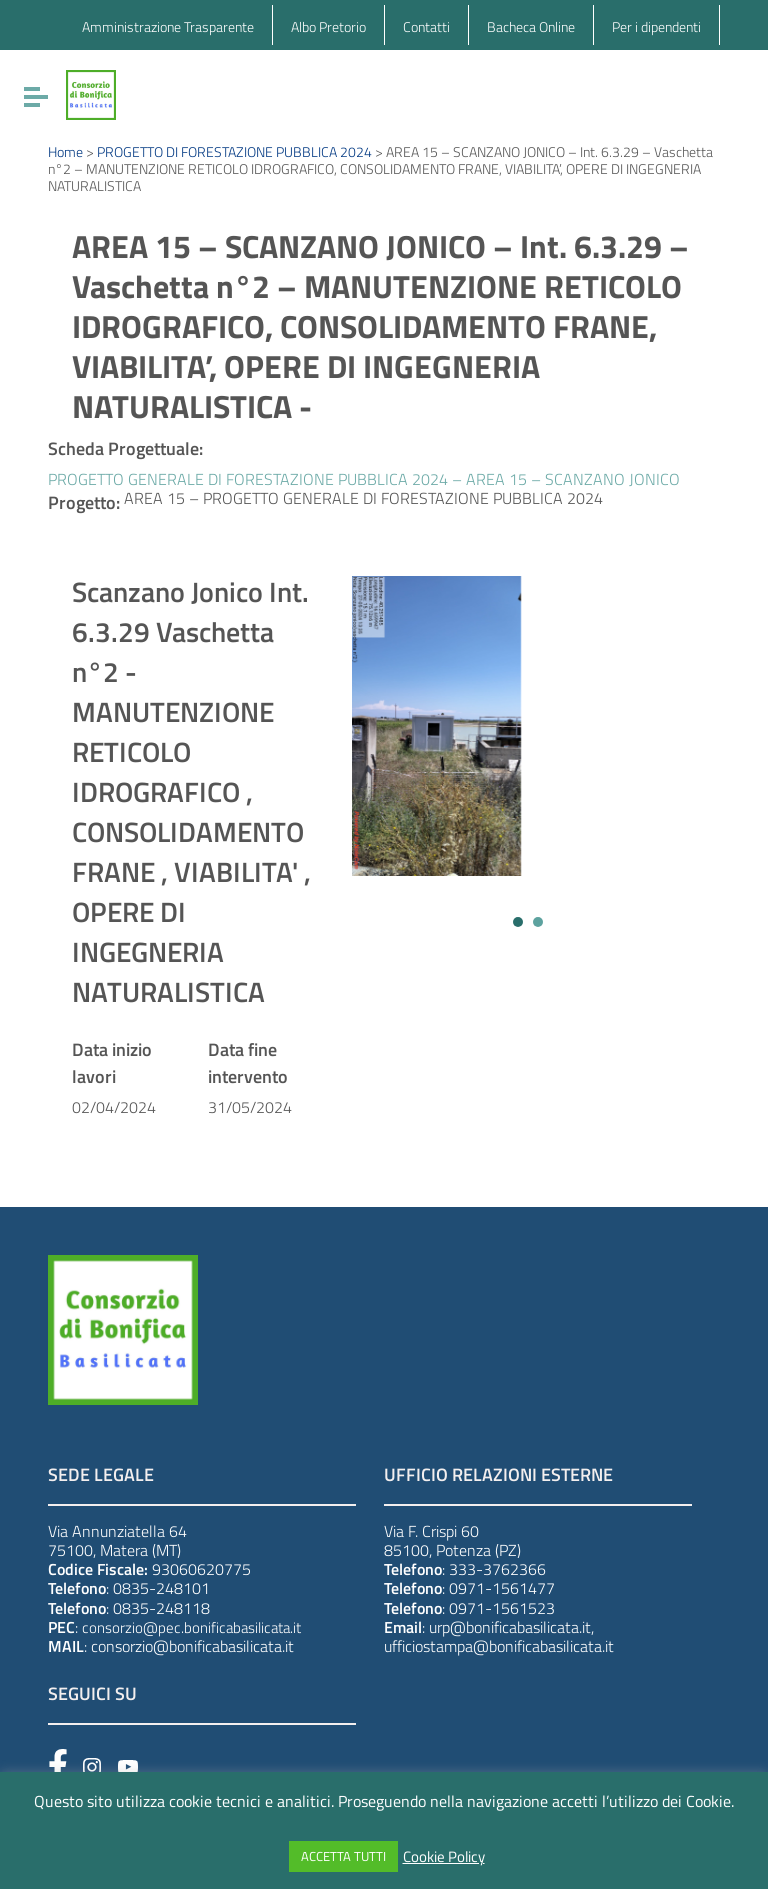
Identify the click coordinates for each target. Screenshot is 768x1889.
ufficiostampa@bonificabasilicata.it (499, 1646)
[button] (518, 922)
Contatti (426, 26)
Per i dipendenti (656, 26)
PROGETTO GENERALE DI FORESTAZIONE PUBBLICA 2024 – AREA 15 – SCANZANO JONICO (364, 479)
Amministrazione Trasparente (168, 26)
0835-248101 (161, 1588)
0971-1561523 (502, 1608)
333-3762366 (497, 1569)
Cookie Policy (444, 1857)
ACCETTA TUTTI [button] (343, 1856)
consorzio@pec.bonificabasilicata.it (191, 1627)
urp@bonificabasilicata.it (510, 1627)
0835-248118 (161, 1608)
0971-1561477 (502, 1588)
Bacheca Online (531, 26)
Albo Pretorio (328, 26)
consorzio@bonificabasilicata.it (192, 1646)
